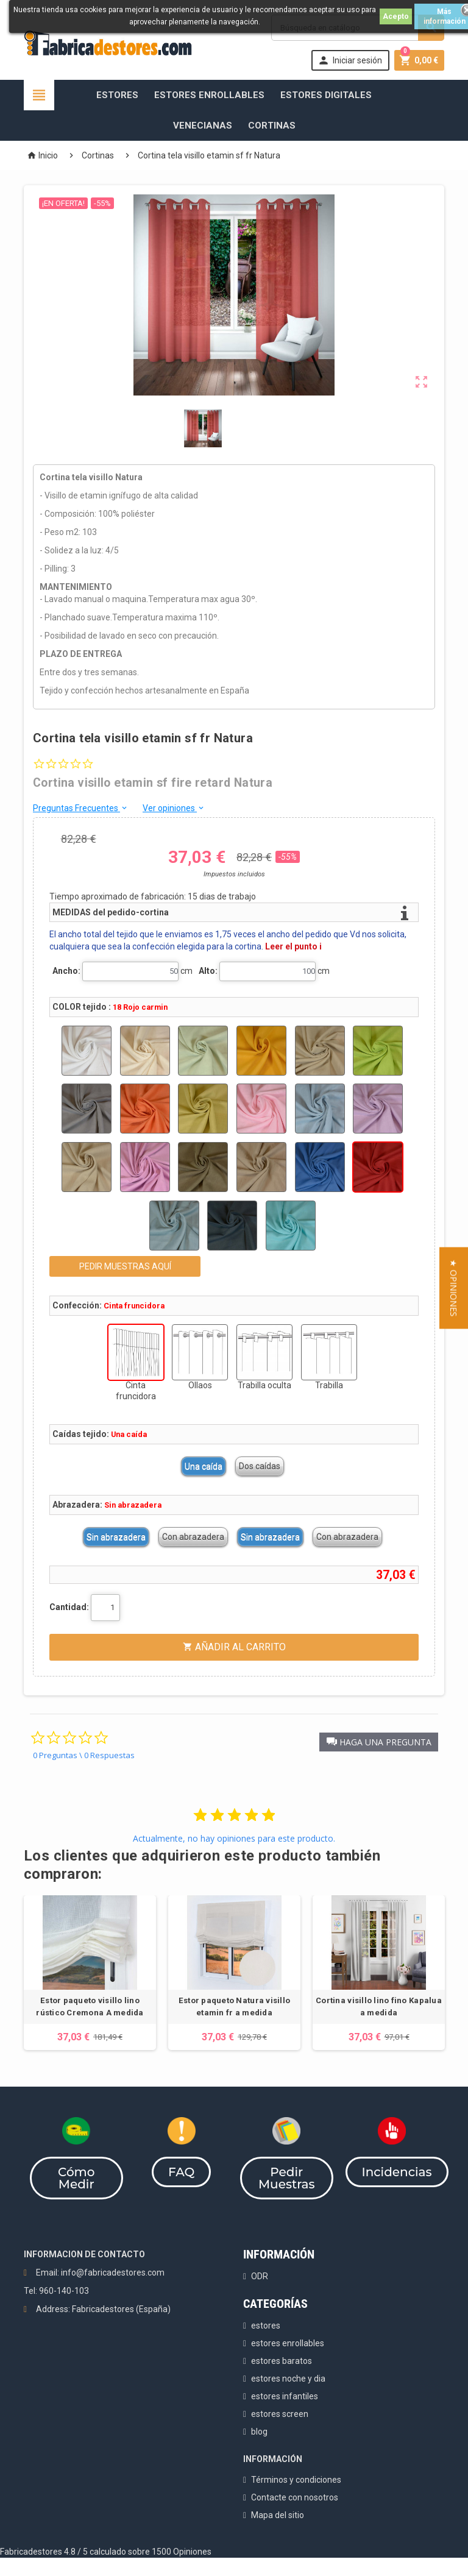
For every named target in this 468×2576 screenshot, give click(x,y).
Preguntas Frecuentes (81, 808)
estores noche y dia (288, 2378)
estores (265, 2325)
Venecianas (202, 125)
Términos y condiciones (296, 2480)
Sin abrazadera (116, 1537)
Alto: (208, 971)
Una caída (203, 1466)
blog (259, 2431)
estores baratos (281, 2361)
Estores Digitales (326, 95)
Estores (117, 95)
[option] (90, 1972)
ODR (259, 2276)
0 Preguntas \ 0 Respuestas (84, 1755)
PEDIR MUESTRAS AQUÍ (125, 1266)
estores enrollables (287, 2343)
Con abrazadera (193, 1537)
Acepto (396, 16)
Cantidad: (69, 1607)
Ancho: (66, 971)
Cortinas (272, 125)
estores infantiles (284, 2396)
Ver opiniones (174, 808)
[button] (378, 1742)
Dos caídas (259, 1466)
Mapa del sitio (277, 2515)
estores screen (279, 2414)
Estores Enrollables (209, 95)
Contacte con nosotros (294, 2497)
